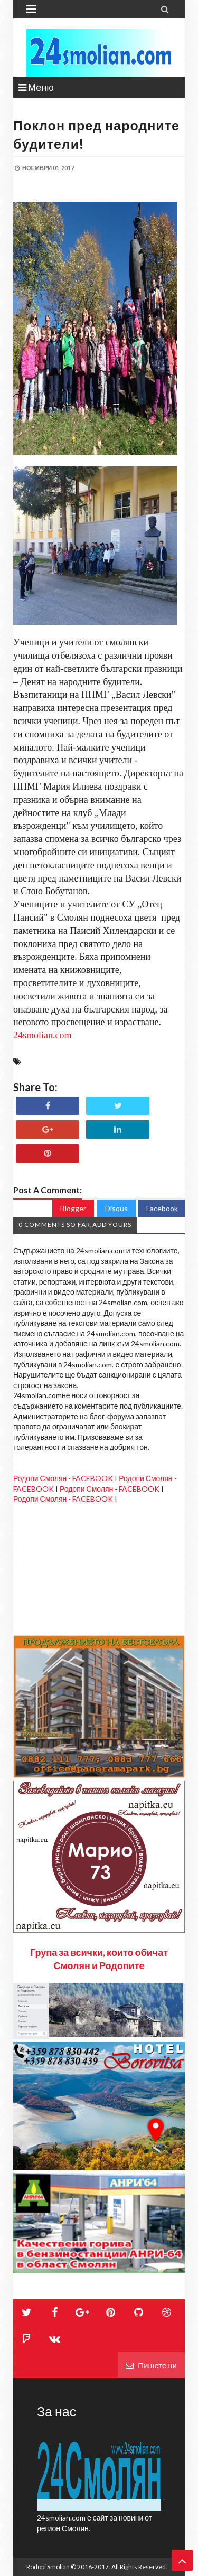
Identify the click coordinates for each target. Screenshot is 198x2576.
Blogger (73, 1208)
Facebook (162, 1208)
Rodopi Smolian (48, 2567)
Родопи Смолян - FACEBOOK (63, 1478)
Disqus (116, 1208)
